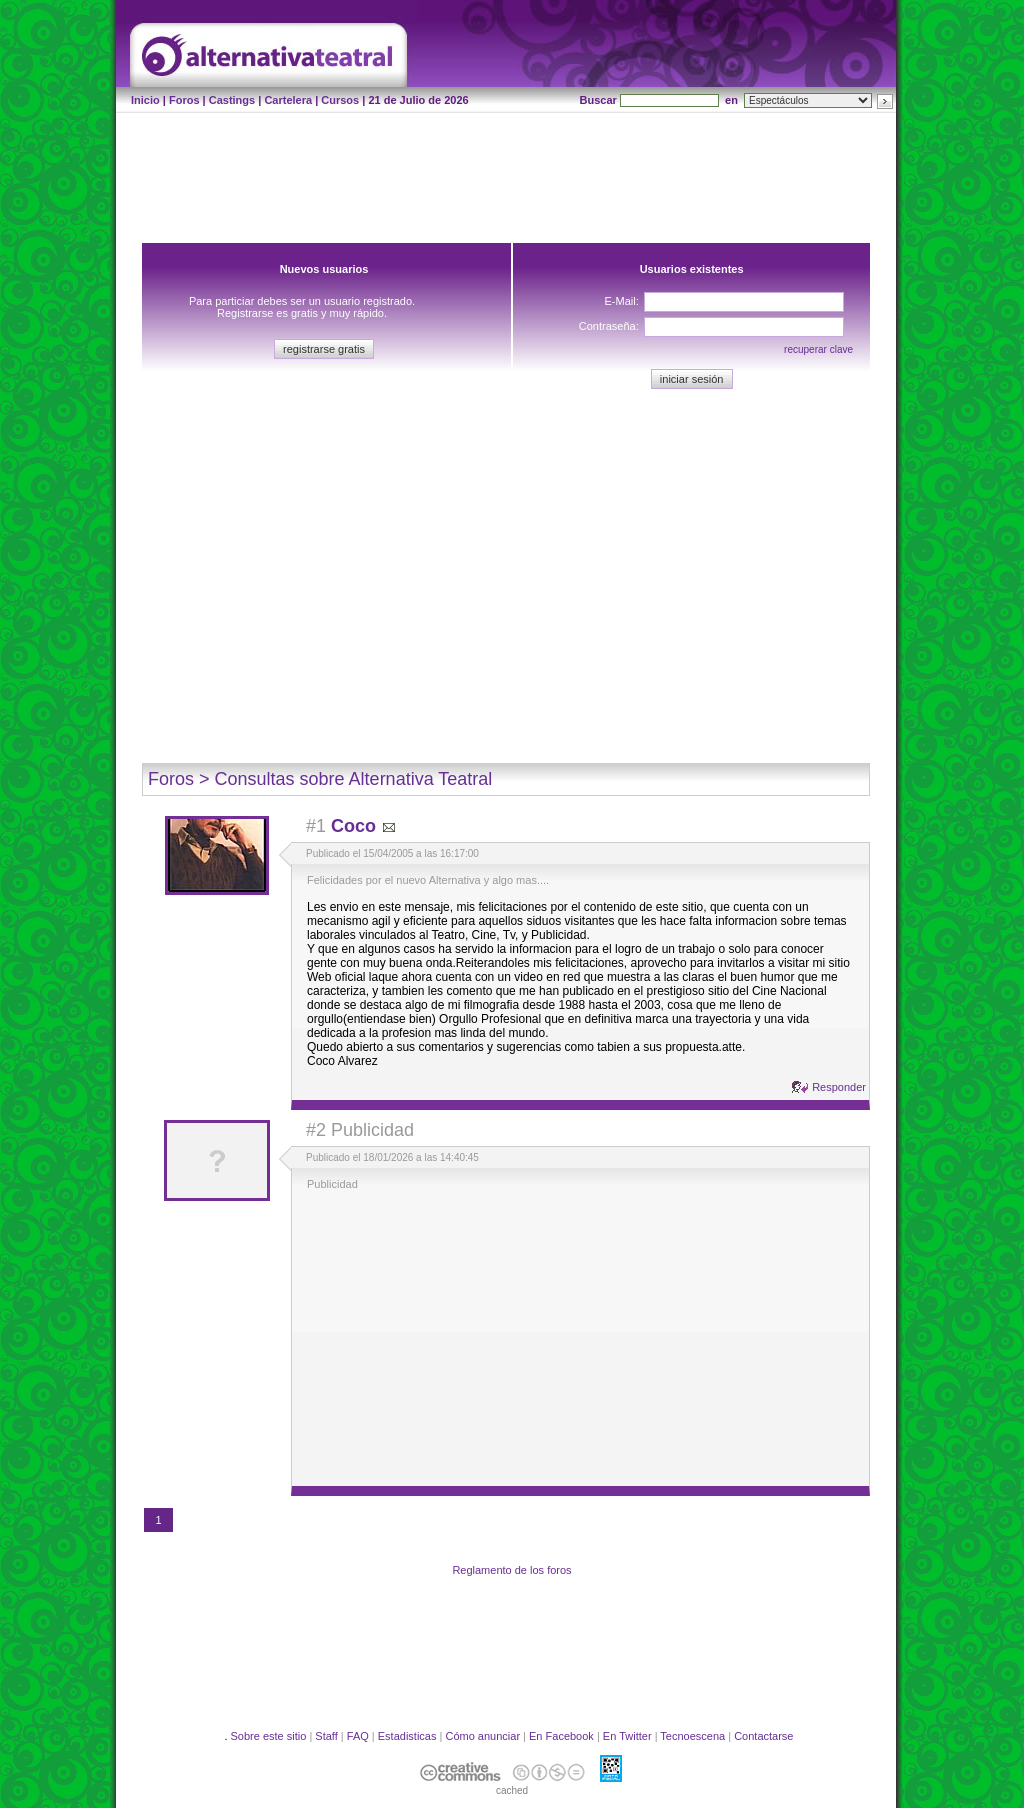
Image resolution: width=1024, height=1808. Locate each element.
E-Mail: (621, 301)
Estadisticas (407, 1736)
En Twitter (627, 1736)
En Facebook (561, 1736)
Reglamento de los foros (511, 1570)
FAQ (358, 1736)
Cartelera (288, 100)
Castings (232, 100)
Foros (184, 100)
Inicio (145, 100)
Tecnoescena (692, 1736)
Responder (839, 1087)
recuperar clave (818, 349)
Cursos (340, 100)
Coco (353, 826)
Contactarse (763, 1736)
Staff (326, 1736)
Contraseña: (609, 326)
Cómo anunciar (482, 1736)
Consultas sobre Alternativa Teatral (354, 779)
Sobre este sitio (269, 1736)
